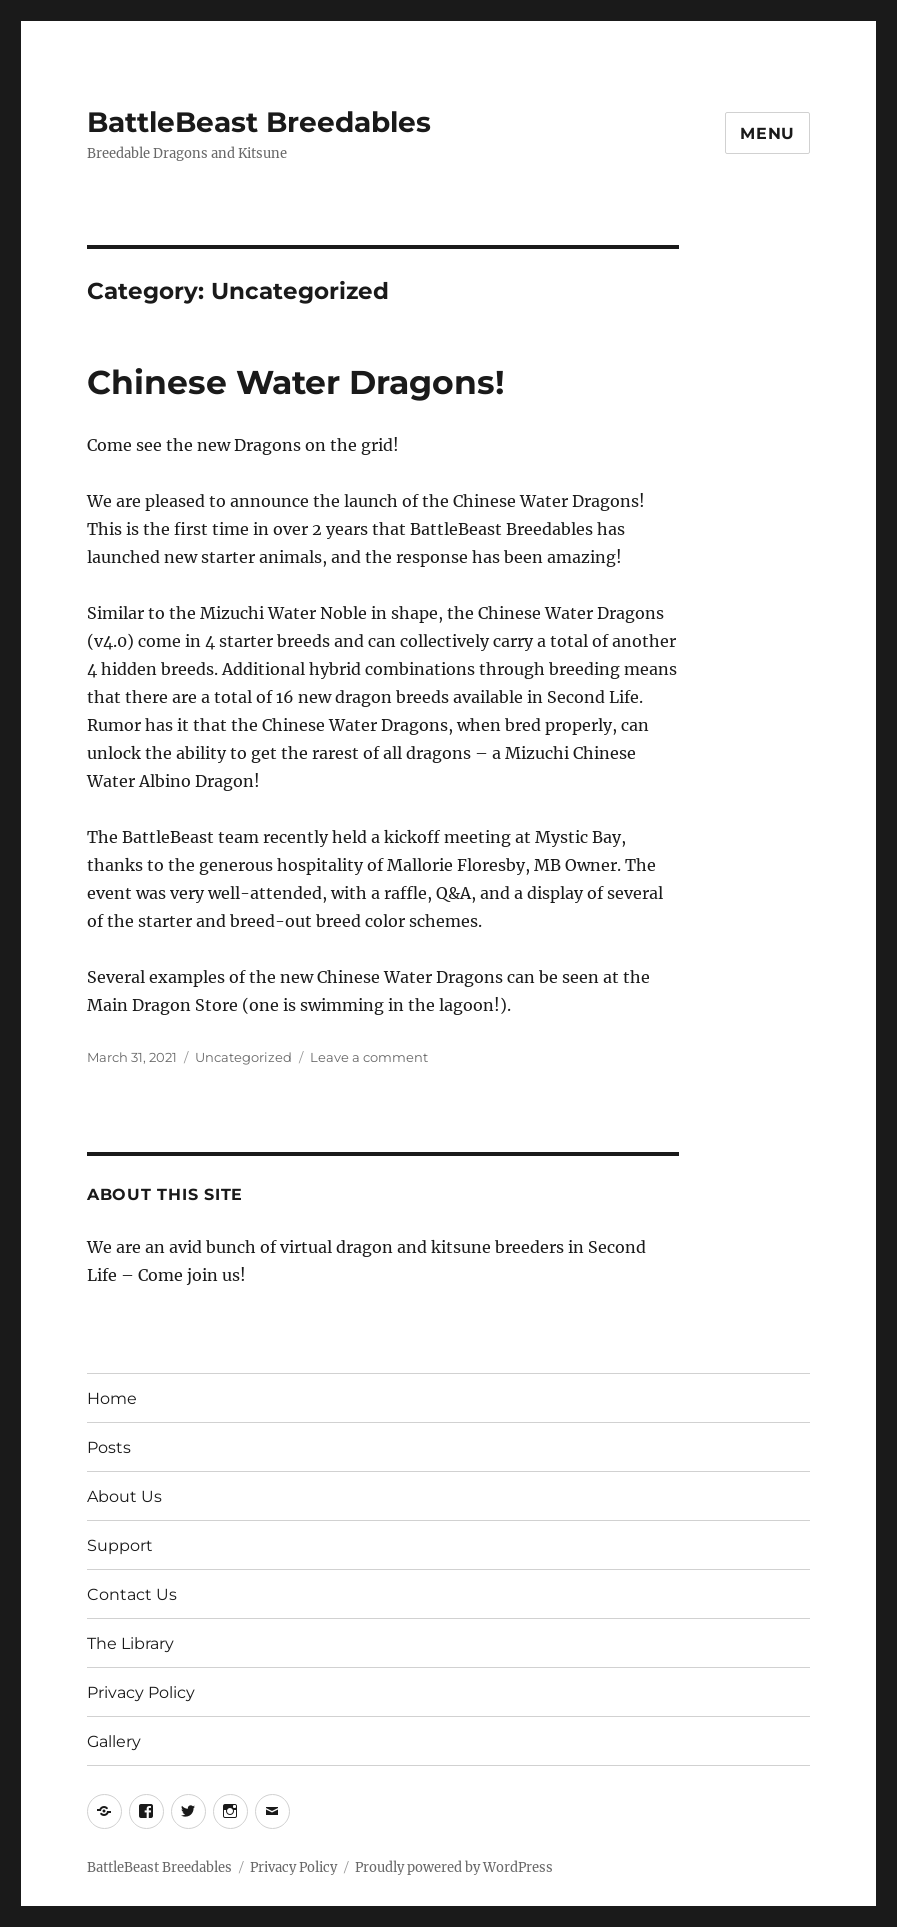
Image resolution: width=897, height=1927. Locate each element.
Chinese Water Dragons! (296, 382)
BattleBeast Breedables (259, 122)
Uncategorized (243, 1057)
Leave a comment (369, 1057)
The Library (130, 1643)
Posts (109, 1447)
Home (112, 1398)
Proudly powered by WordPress (454, 1867)
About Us (124, 1496)
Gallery (114, 1741)
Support (120, 1545)
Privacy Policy (141, 1692)
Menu (767, 133)
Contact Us (132, 1594)
